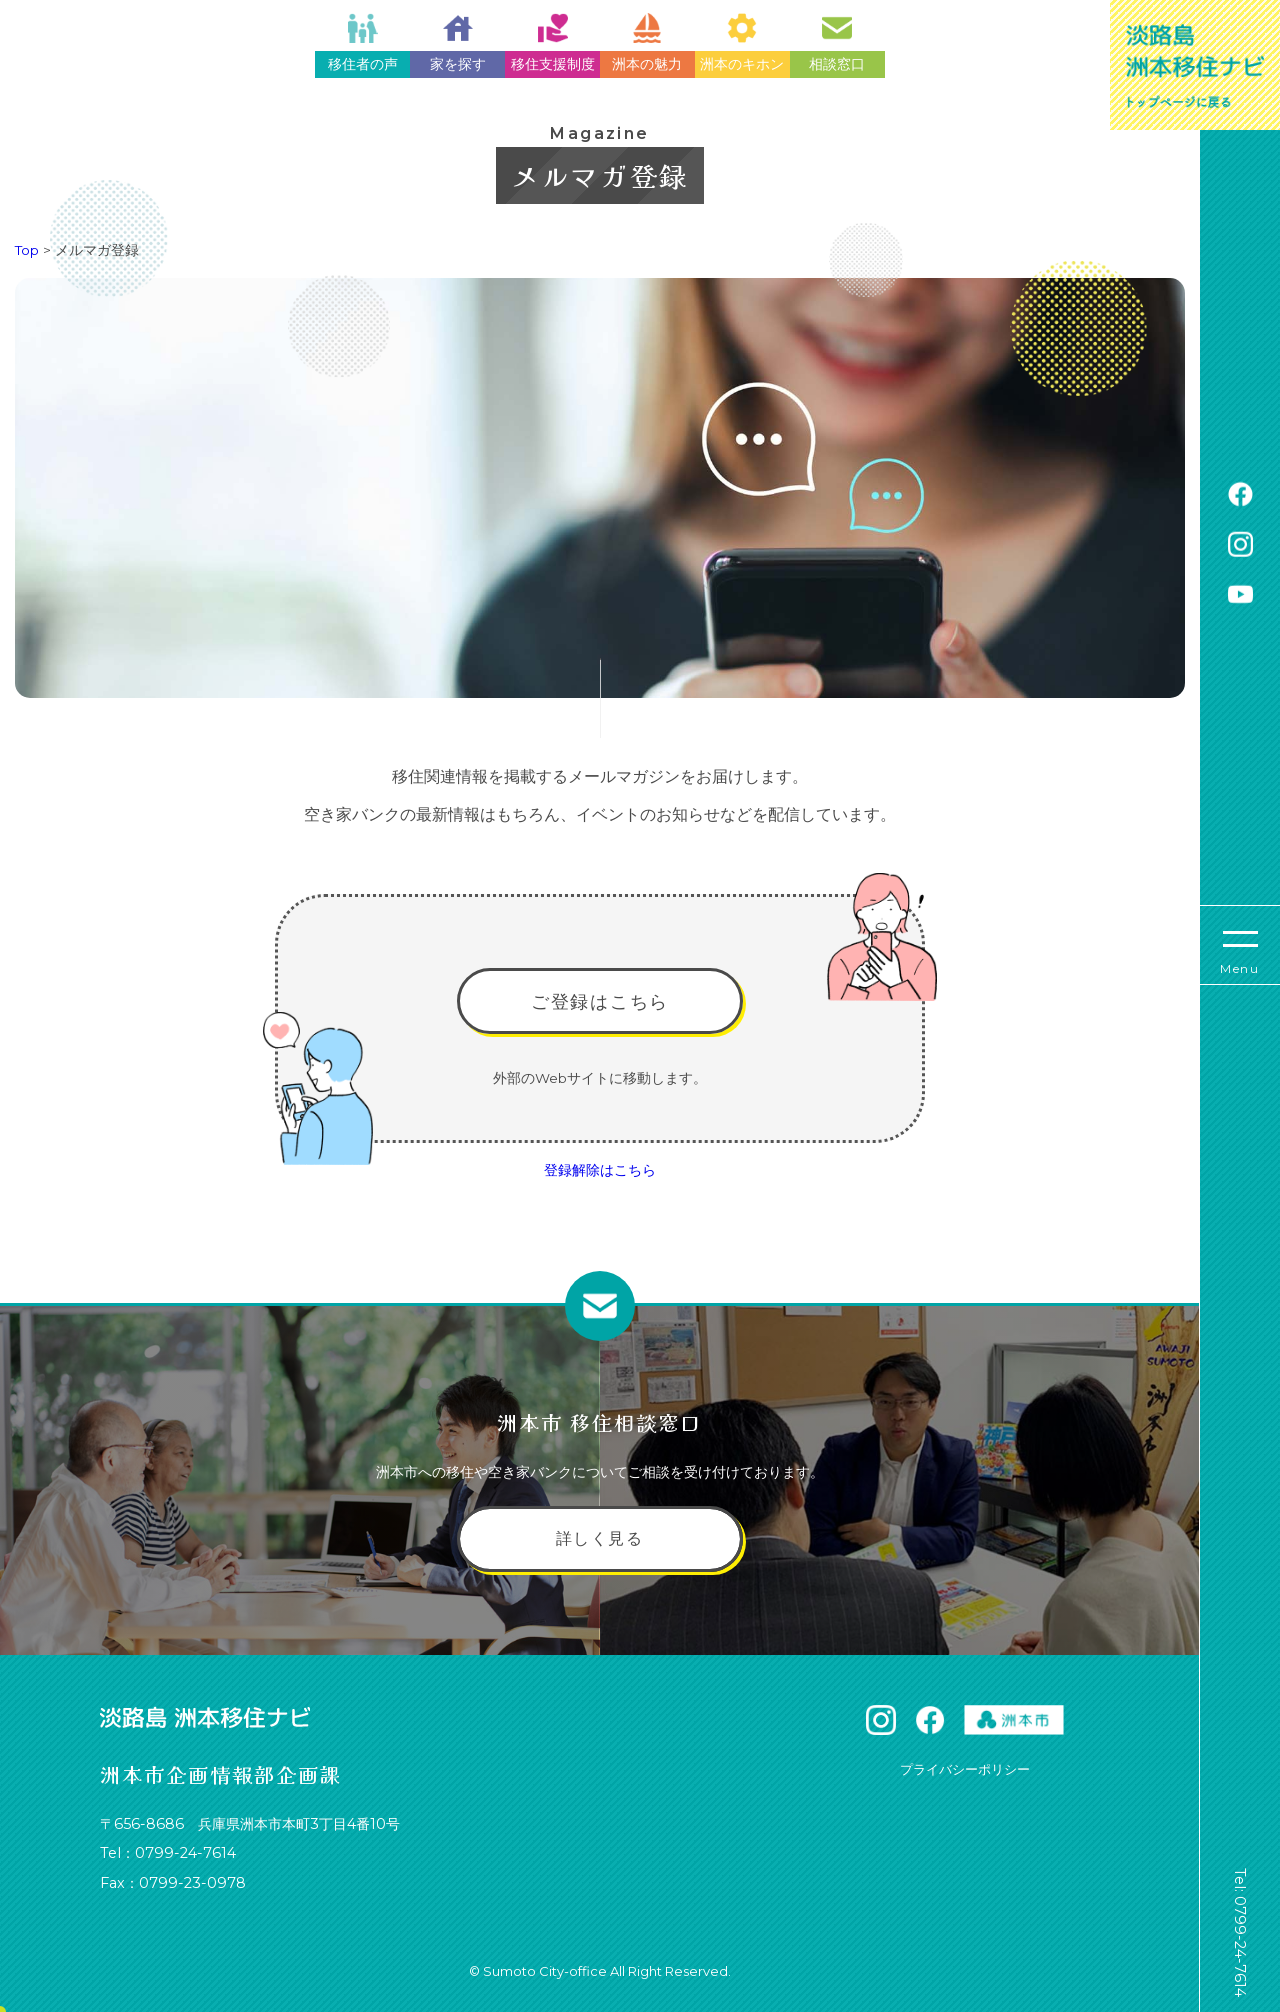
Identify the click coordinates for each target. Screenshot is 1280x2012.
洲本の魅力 (647, 42)
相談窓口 (837, 42)
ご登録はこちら (600, 1001)
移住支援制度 (553, 42)
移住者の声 (363, 42)
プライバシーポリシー (965, 1769)
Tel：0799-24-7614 (168, 1853)
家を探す (458, 42)
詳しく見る (600, 1538)
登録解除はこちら (600, 1170)
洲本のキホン (742, 42)
